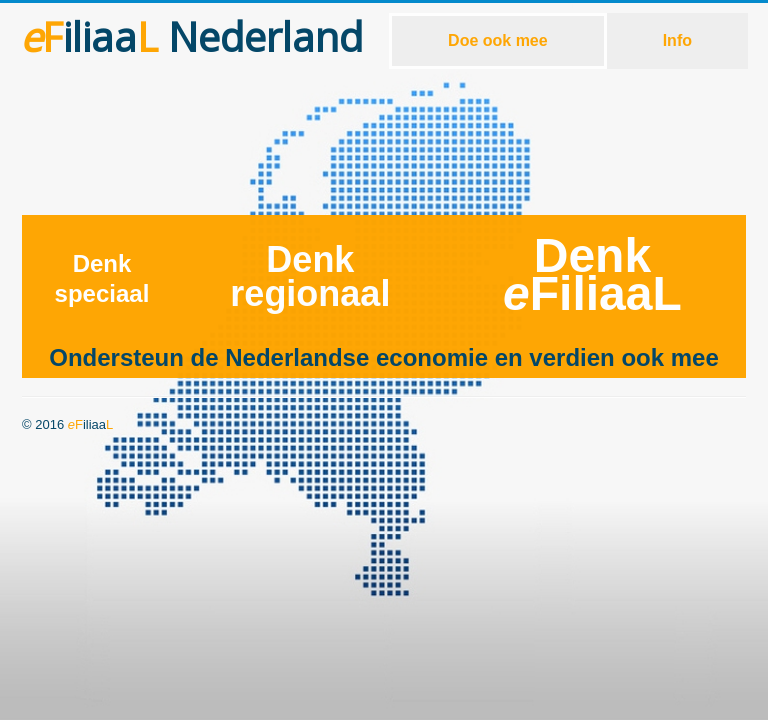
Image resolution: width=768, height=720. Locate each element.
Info (677, 40)
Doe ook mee (498, 40)
